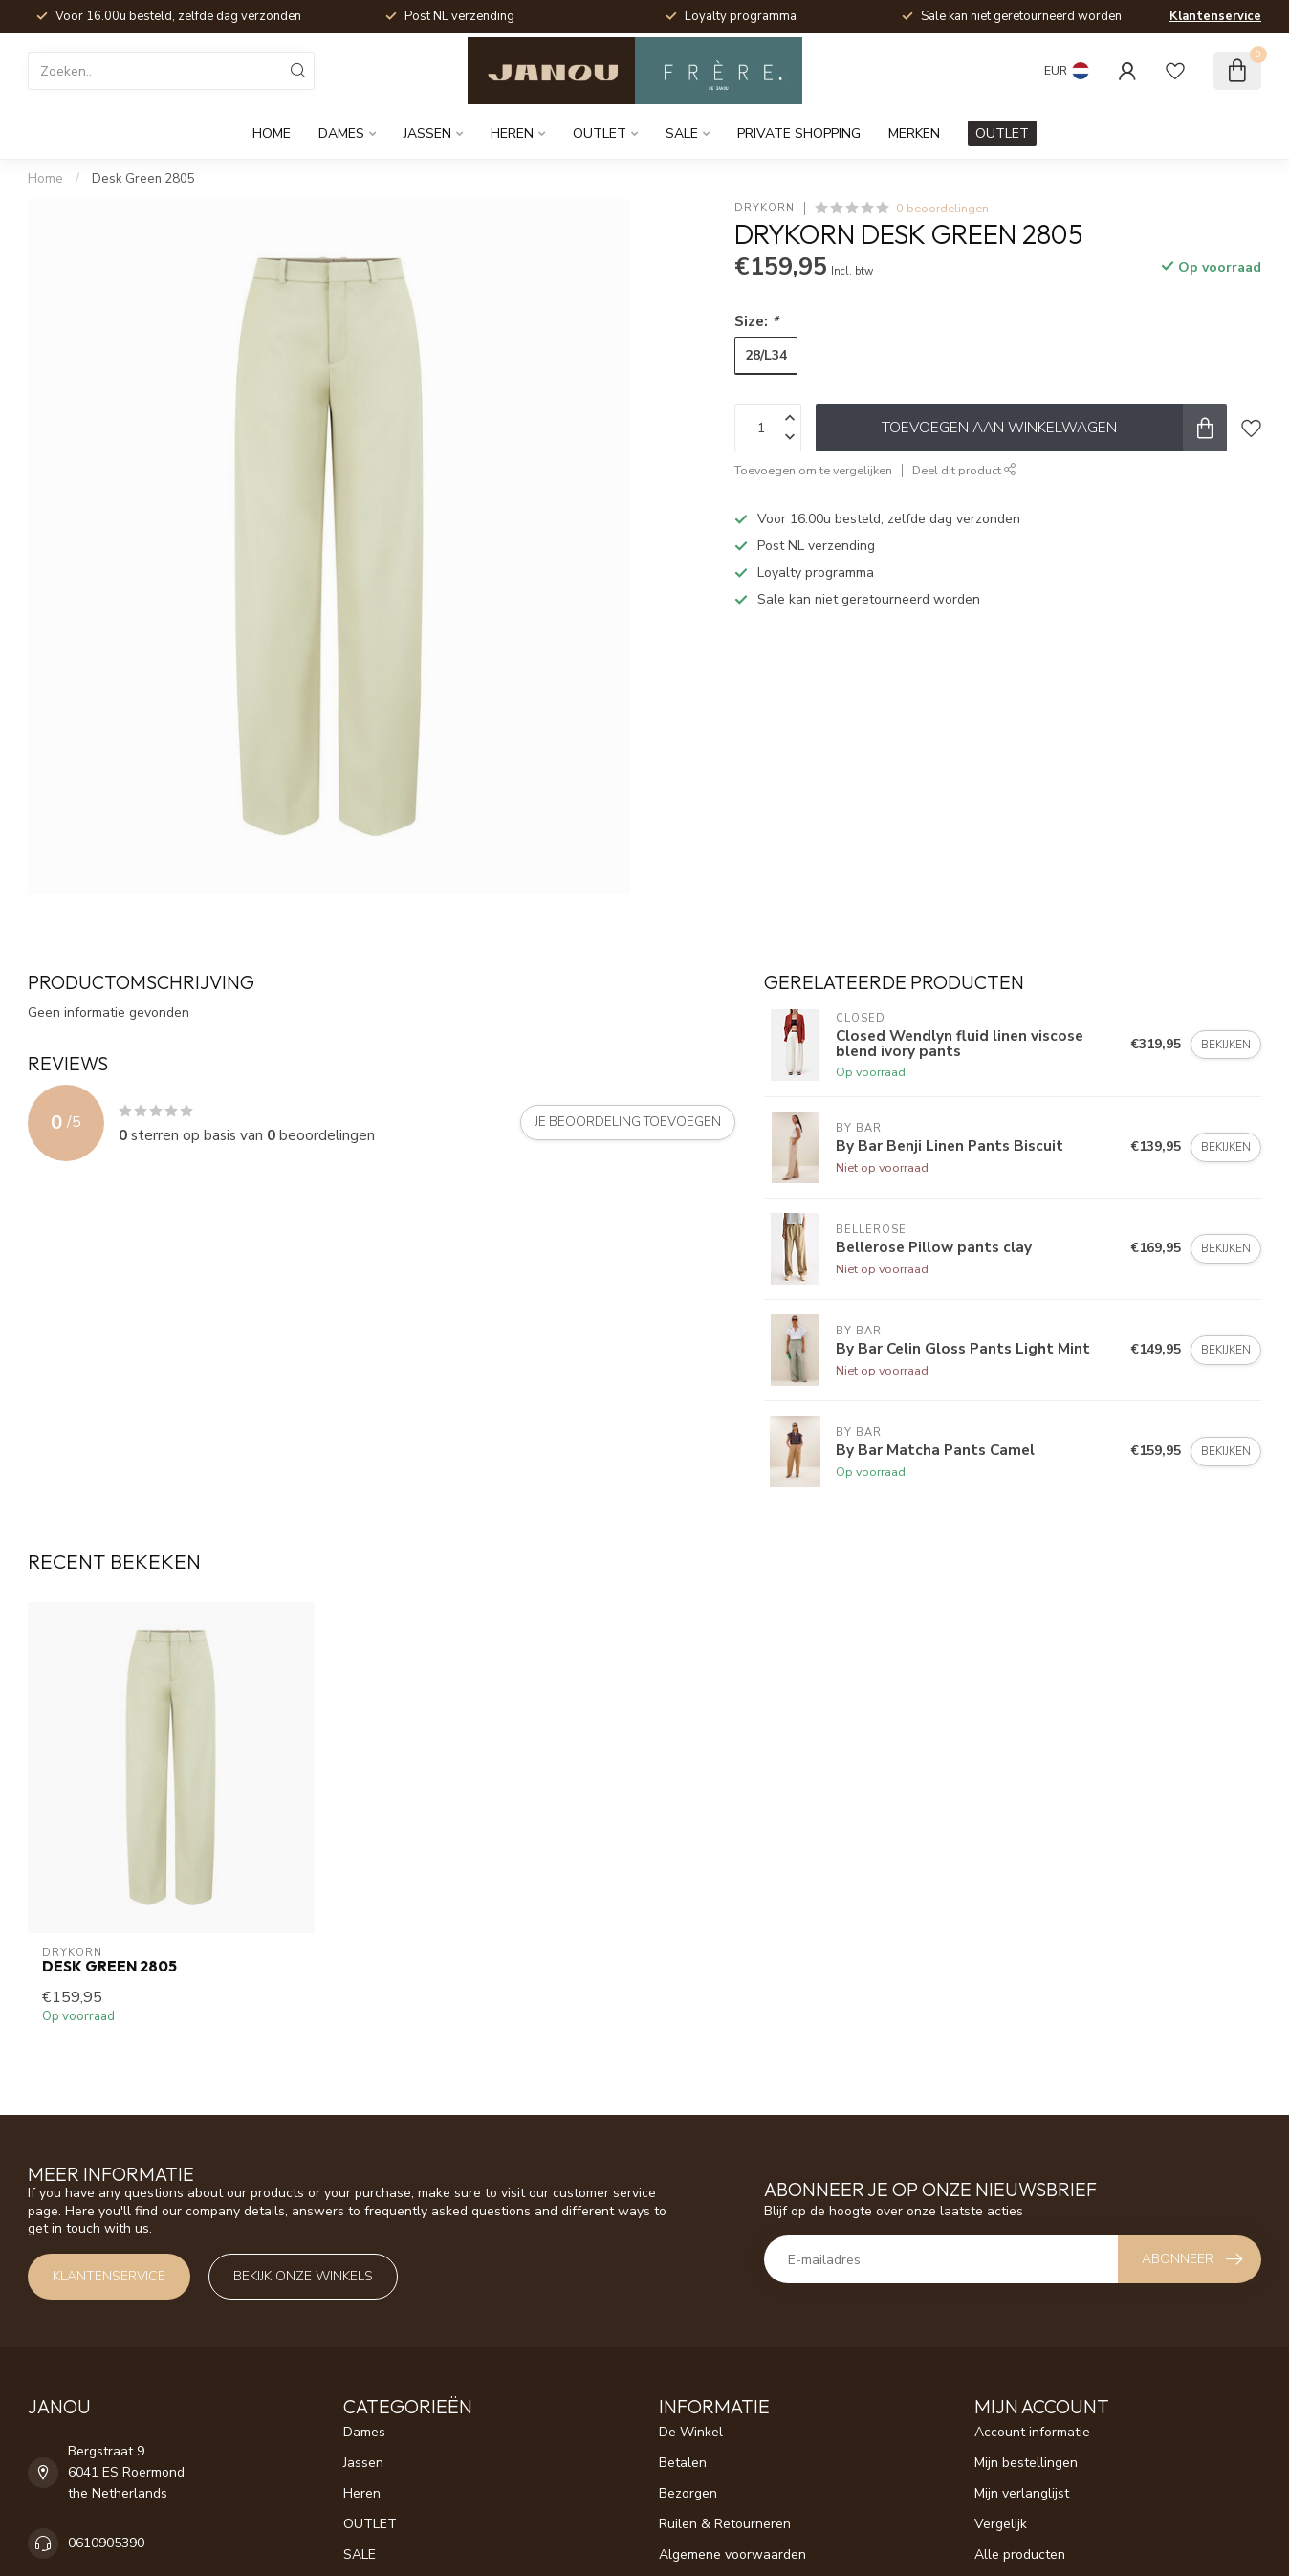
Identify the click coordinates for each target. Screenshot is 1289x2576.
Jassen (427, 133)
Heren (512, 133)
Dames (341, 133)
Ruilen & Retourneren (725, 2524)
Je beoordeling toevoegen (628, 1122)
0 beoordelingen (942, 208)
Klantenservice (1215, 16)
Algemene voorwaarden (732, 2554)
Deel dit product (964, 470)
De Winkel (691, 2432)
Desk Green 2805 (143, 178)
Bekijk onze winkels (303, 2276)
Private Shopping (799, 133)
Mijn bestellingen (1026, 2463)
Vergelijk (1000, 2524)
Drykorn (764, 208)
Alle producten (1019, 2554)
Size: (756, 321)
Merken (914, 133)
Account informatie (1032, 2432)
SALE (682, 133)
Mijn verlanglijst (1021, 2493)
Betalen (683, 2463)
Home (271, 133)
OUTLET (599, 133)
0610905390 (106, 2543)
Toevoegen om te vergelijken (813, 470)
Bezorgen (688, 2493)
